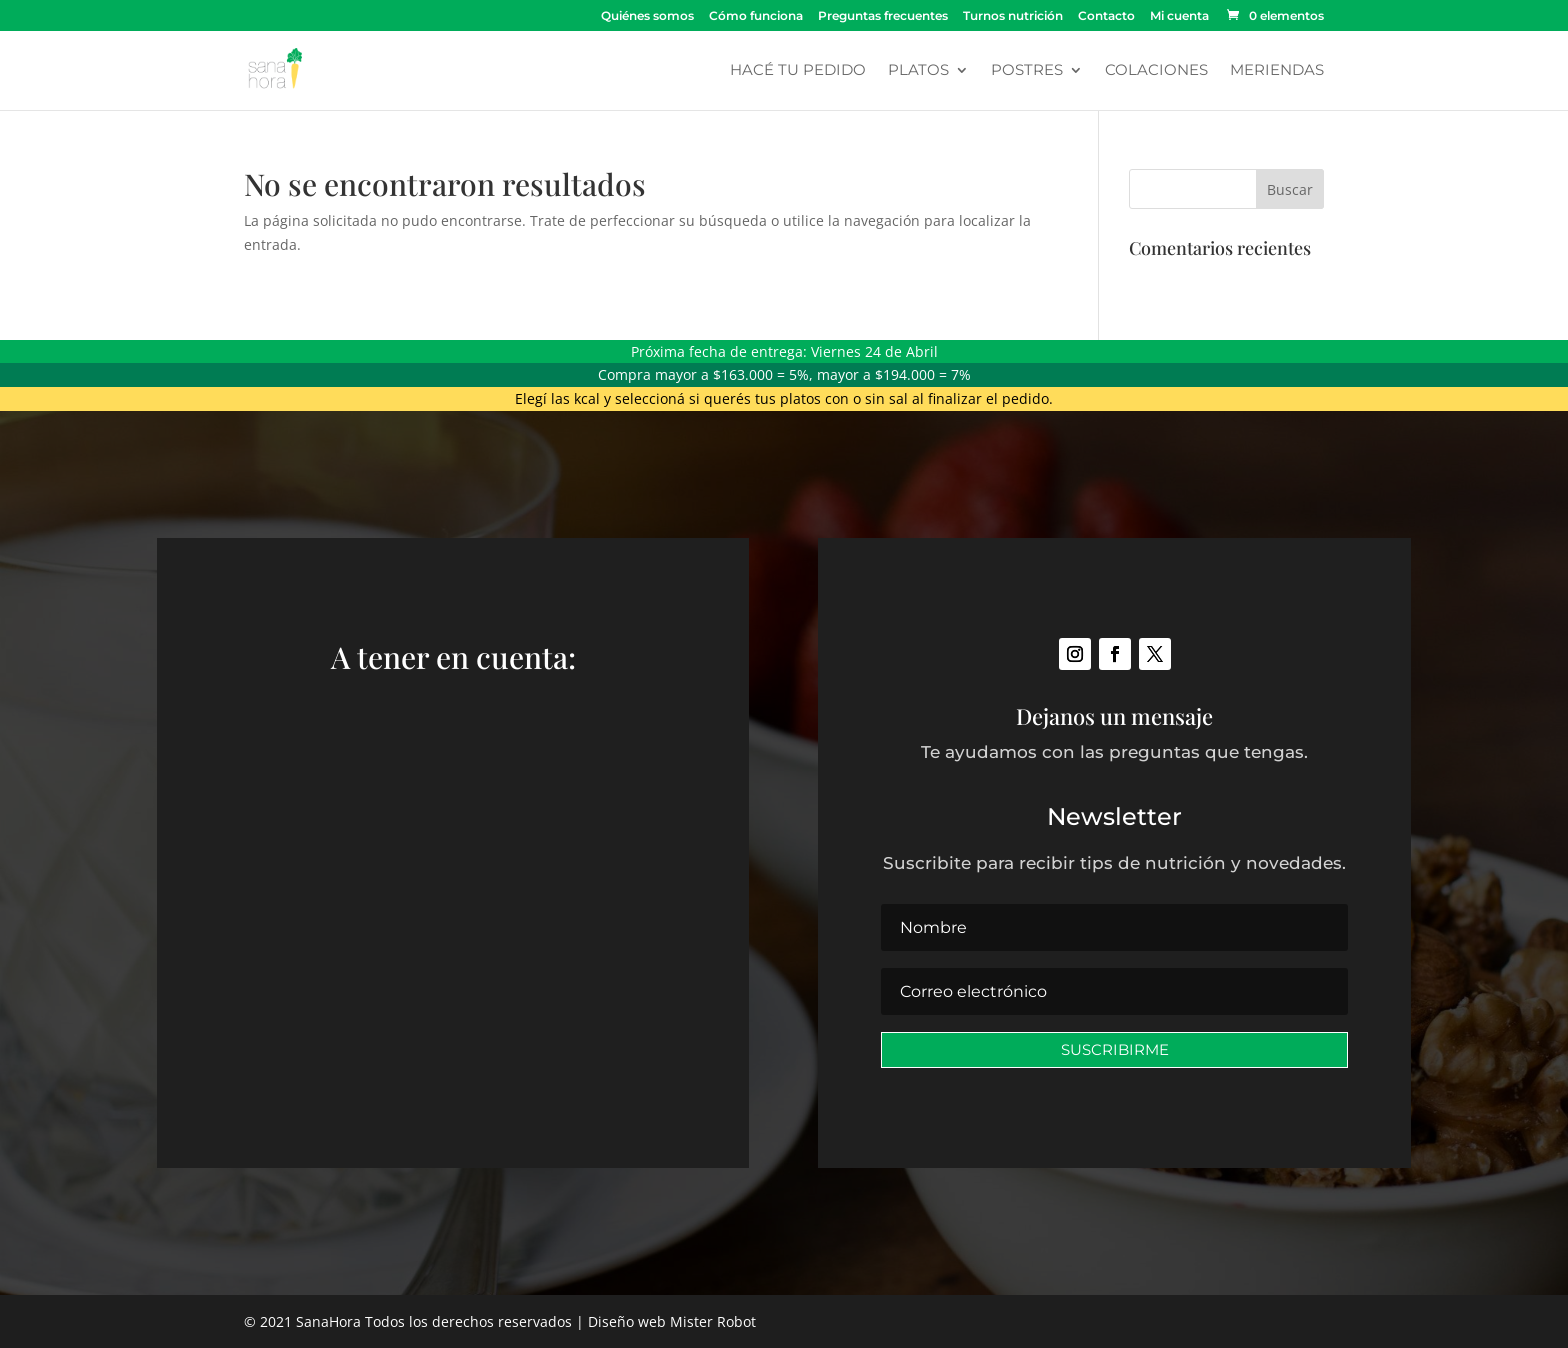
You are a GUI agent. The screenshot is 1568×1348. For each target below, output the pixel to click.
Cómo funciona (756, 16)
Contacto (1106, 16)
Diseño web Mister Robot (672, 1321)
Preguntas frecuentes (883, 16)
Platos (918, 71)
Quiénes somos (647, 16)
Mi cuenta (1179, 16)
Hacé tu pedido (798, 71)
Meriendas (1277, 71)
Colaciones (1156, 71)
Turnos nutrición (1013, 16)
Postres (1027, 71)
